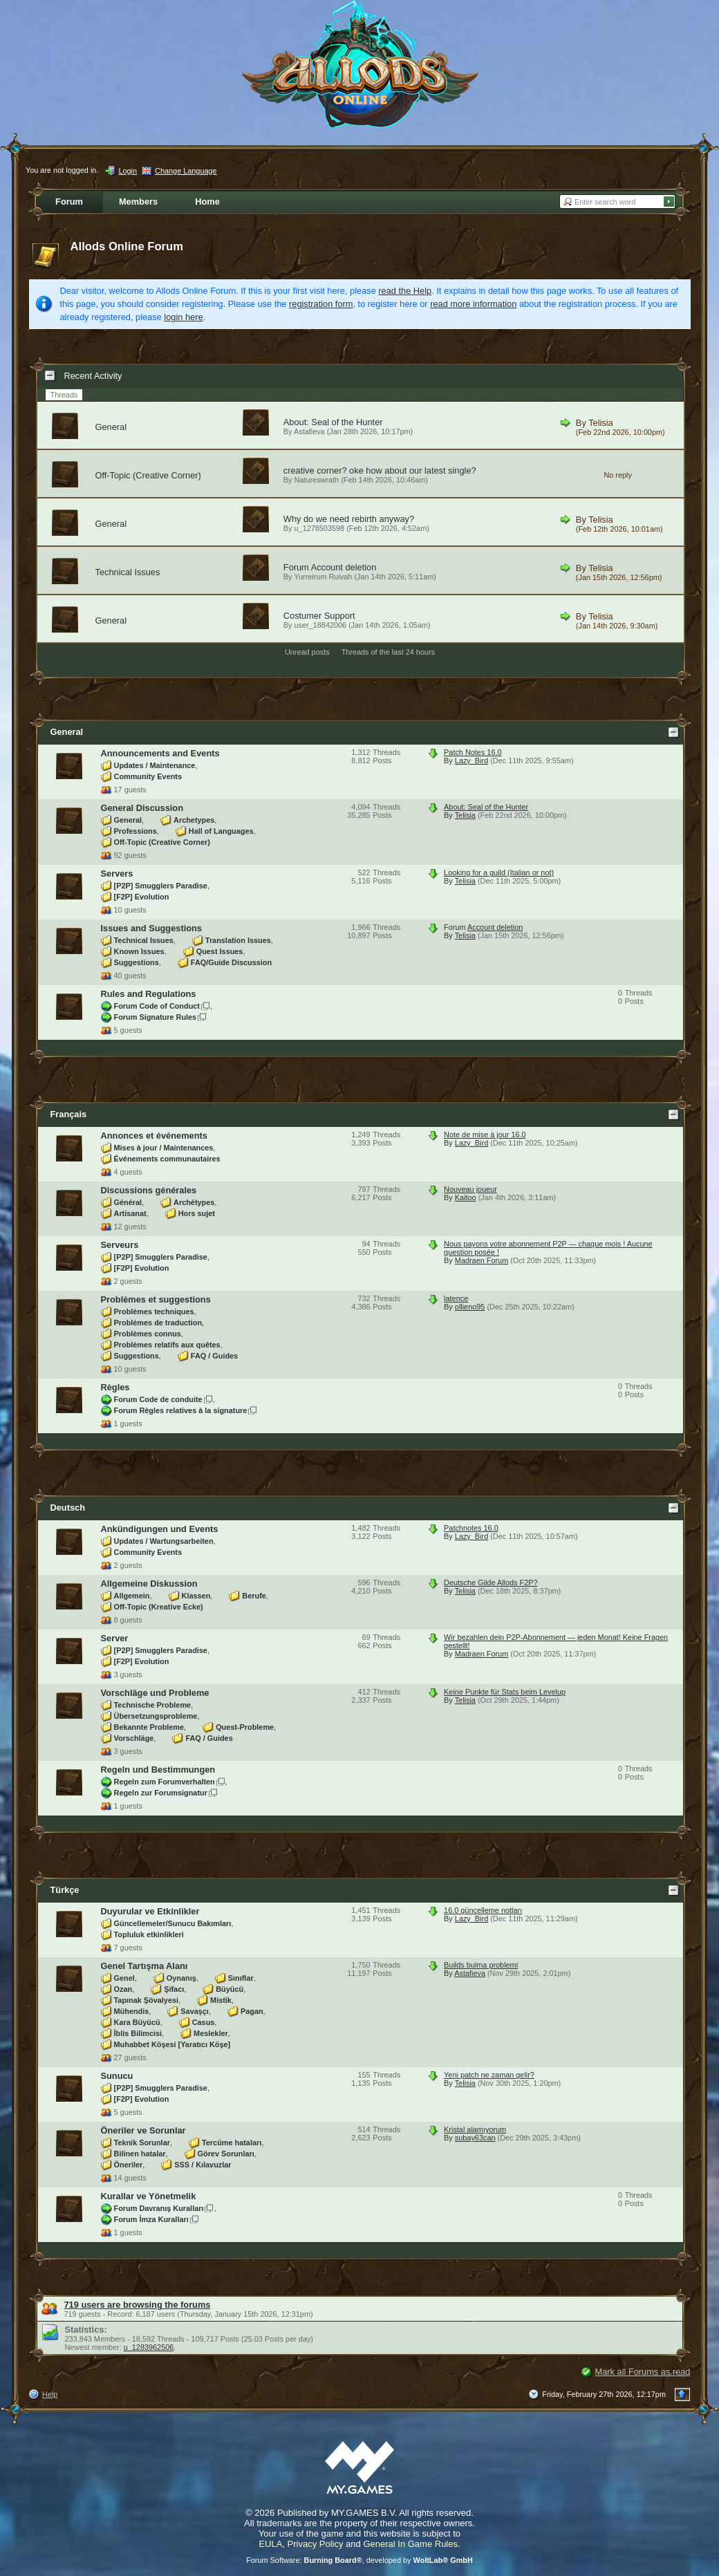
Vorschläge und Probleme (155, 1693)
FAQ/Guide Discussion (231, 962)
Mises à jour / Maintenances (164, 1148)
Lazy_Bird (471, 760)
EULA (270, 2544)
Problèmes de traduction (158, 1322)
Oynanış (181, 1978)
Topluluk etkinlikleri (149, 1934)
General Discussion (142, 808)
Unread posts (307, 652)
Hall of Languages (221, 831)
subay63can (475, 2138)
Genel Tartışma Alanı (144, 1966)
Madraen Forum (481, 1260)
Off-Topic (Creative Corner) (148, 475)
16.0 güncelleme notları (483, 1910)
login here (183, 317)
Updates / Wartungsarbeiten (164, 1541)
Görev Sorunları (226, 2153)
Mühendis (131, 2011)
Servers (117, 873)
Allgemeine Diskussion (149, 1583)
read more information (473, 304)
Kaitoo (465, 1197)
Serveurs (120, 1245)
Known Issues (139, 951)
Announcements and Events (160, 753)
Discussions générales (149, 1190)
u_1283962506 (149, 2347)
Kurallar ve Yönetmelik (148, 2196)
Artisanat (130, 1213)
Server (115, 1638)
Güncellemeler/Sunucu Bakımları (173, 1923)
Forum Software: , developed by (359, 2560)
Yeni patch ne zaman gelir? (489, 2075)
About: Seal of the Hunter (333, 422)
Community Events (148, 776)
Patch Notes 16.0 (472, 752)
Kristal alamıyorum (475, 2129)
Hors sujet (196, 1213)
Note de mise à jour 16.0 (484, 1134)
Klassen (196, 1596)
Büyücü (229, 1989)
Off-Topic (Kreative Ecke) (158, 1607)
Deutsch (68, 1507)
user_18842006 (321, 625)
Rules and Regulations (148, 994)
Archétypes (194, 1202)
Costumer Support (319, 615)
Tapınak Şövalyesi (146, 2000)
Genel (124, 1978)
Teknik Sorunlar (142, 2142)
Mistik (221, 2000)
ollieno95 (470, 1307)
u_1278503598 (320, 528)
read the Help (404, 291)
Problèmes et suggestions (156, 1299)
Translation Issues (238, 940)
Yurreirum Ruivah (323, 576)
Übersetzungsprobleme (156, 1716)
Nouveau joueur (470, 1189)
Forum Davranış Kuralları (159, 2208)
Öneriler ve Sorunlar (143, 2130)
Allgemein (132, 1596)
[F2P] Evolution (141, 897)
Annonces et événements (154, 1135)
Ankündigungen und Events (159, 1529)
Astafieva (309, 431)
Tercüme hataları (231, 2142)
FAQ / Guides (214, 1356)
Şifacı (174, 1989)
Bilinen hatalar (140, 2153)
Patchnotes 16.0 (471, 1528)
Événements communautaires (167, 1159)
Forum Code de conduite (158, 1399)
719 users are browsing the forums (137, 2304)
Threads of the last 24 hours (388, 652)
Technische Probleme (153, 1705)
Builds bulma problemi (481, 1965)
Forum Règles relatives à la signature (181, 1410)
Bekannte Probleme (149, 1727)
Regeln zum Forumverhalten (164, 1781)
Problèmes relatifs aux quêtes (167, 1345)
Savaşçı (194, 2011)
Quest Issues (219, 951)
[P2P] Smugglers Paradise (160, 885)
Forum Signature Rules (155, 1017)
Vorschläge (134, 1738)
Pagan (252, 2011)
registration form (321, 304)
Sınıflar (241, 1978)
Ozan (123, 1989)
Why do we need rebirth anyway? (348, 519)
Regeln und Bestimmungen (158, 1769)
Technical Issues (127, 572)
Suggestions (136, 962)
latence (456, 1298)
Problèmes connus (147, 1333)
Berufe (253, 1596)
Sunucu (117, 2076)
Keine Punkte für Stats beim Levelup (505, 1692)
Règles (115, 1387)
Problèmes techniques (154, 1311)
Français (68, 1114)
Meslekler (211, 2033)
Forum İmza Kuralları (151, 2219)
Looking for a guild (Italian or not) (499, 872)
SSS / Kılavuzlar (202, 2164)
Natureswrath (317, 480)
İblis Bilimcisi (138, 2033)
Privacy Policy (316, 2544)
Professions (135, 831)
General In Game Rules (410, 2544)
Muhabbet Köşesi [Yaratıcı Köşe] (172, 2044)
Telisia (600, 423)
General (111, 427)
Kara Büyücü (137, 2022)
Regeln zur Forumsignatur (160, 1793)
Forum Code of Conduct (157, 1006)
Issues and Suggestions (152, 928)
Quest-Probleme (245, 1727)
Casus (203, 2022)
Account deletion (344, 567)
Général (128, 1202)
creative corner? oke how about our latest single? (379, 470)
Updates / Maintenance (155, 765)
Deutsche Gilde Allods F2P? (490, 1582)
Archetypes (194, 820)
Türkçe (65, 1890)
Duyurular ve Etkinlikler (150, 1911)
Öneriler (128, 2164)
